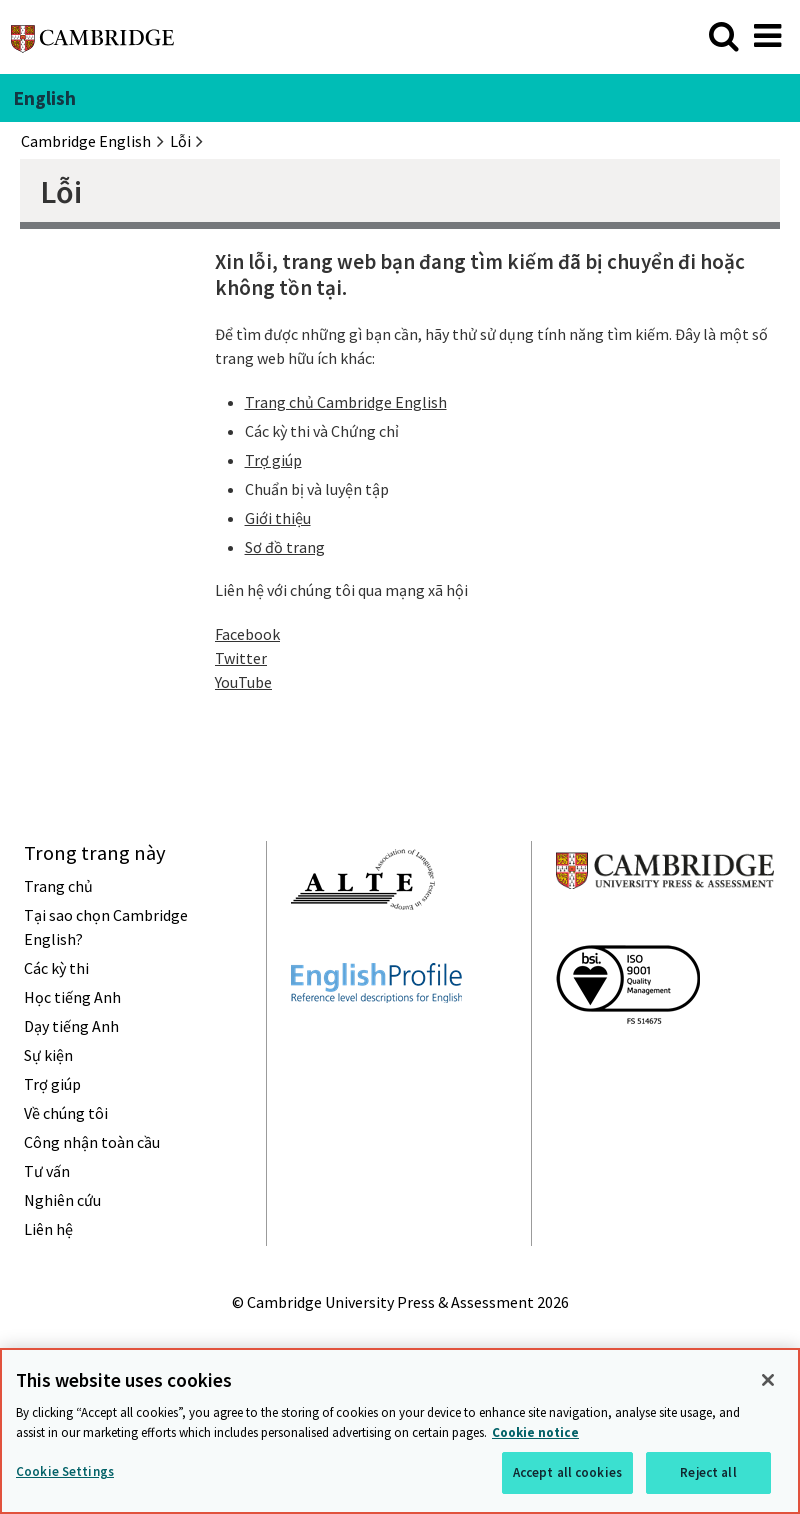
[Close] (768, 1380)
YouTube (243, 682)
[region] (400, 1431)
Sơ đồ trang (285, 547)
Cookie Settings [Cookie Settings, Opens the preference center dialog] (65, 1471)
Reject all (708, 1472)
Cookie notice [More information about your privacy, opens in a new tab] (535, 1432)
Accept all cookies (567, 1472)
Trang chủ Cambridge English (346, 402)
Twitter (241, 658)
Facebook (247, 634)
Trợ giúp (273, 460)
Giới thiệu (278, 518)
